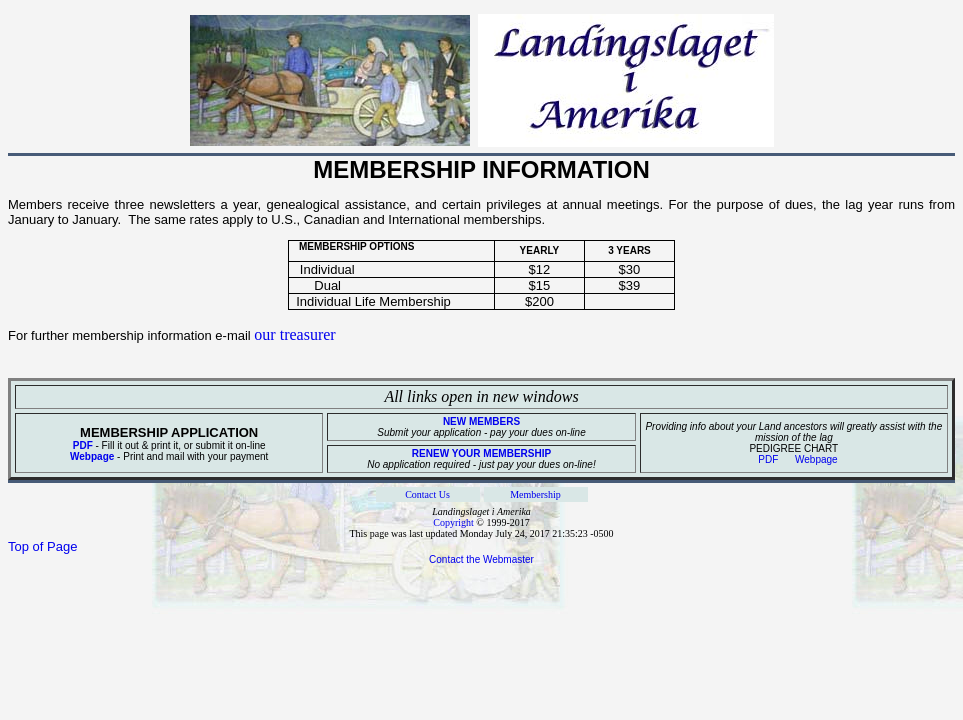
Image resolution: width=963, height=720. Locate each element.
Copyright (453, 522)
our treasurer (294, 334)
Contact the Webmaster (481, 559)
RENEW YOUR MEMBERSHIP (481, 453)
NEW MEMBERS (481, 421)
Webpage (92, 456)
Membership (535, 494)
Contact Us (427, 494)
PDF (83, 445)
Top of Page (42, 546)
